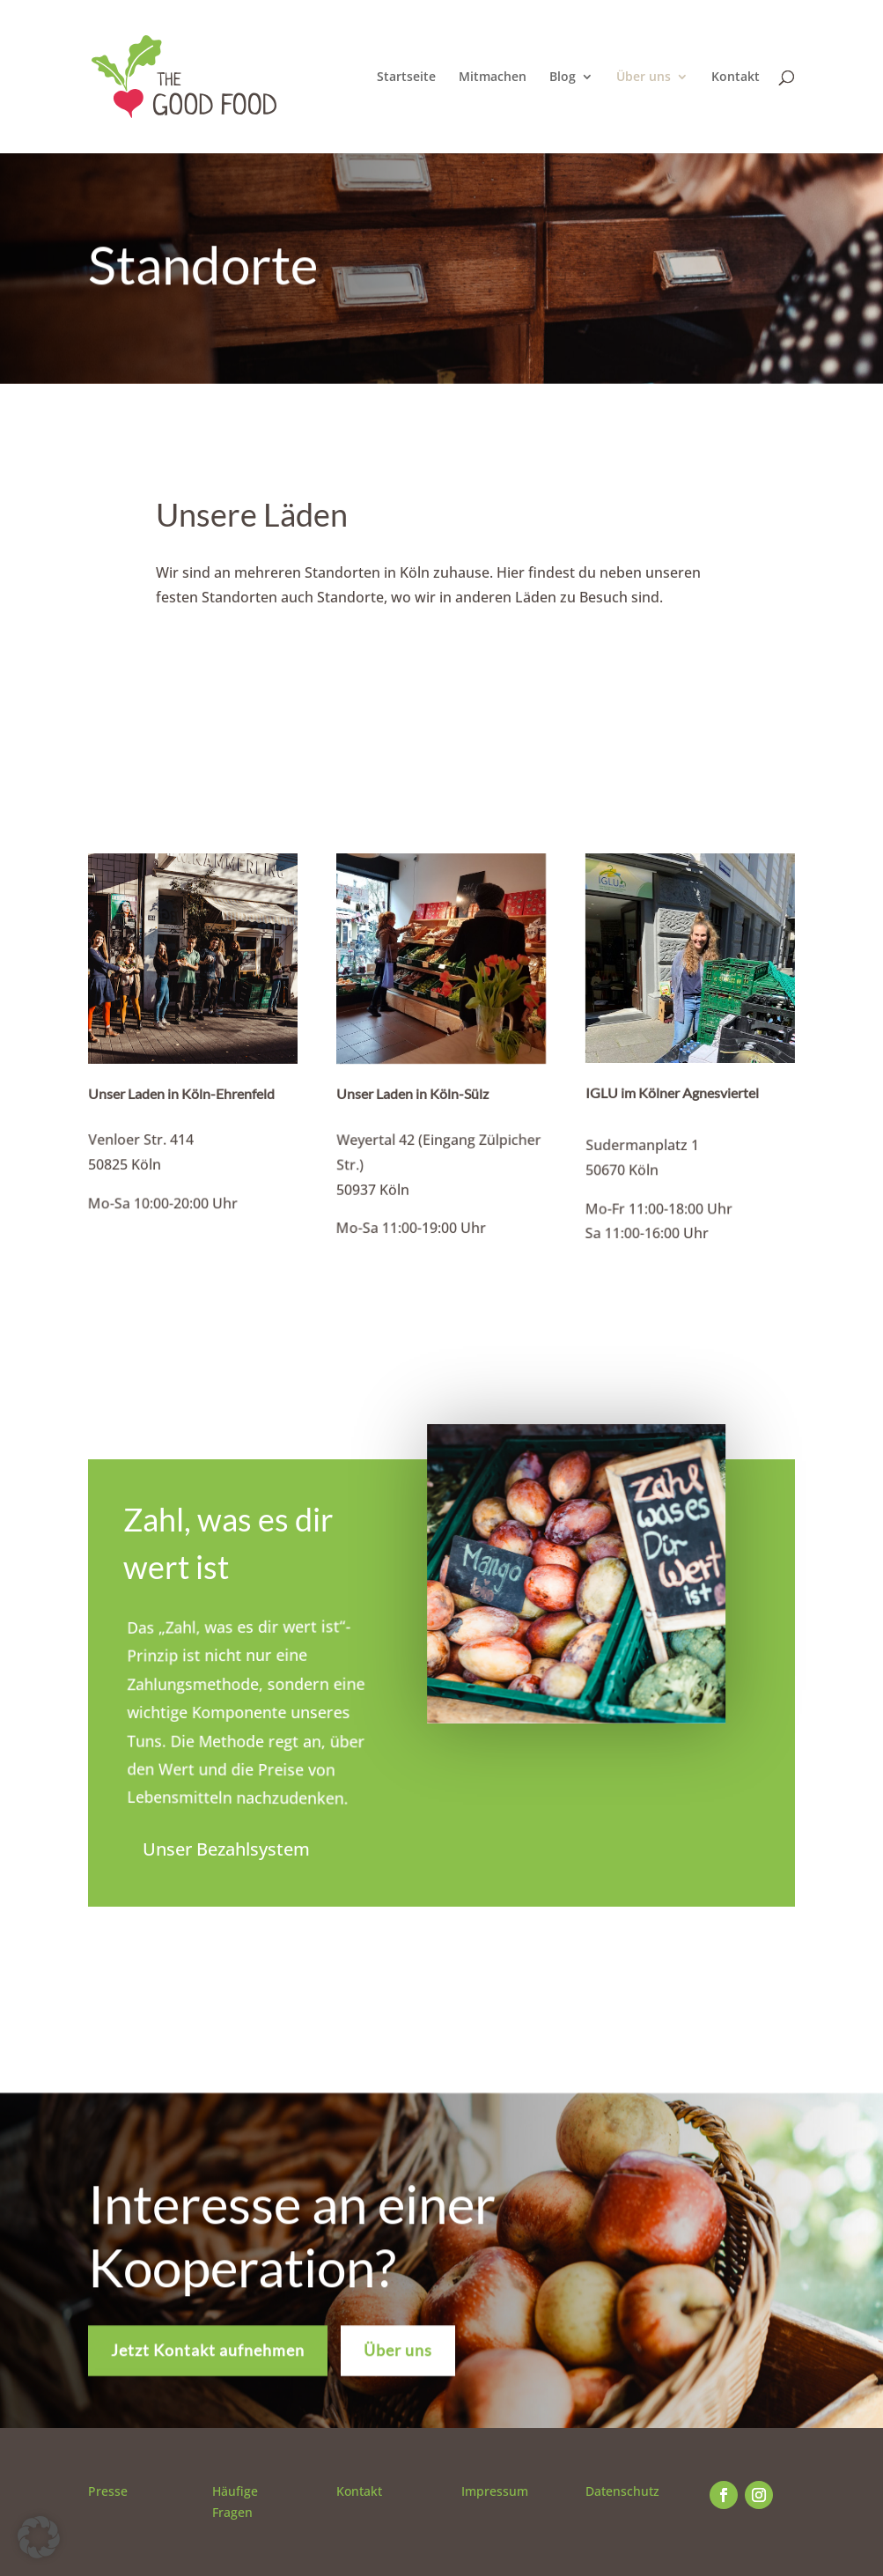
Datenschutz (622, 2491)
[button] (38, 2537)
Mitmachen (492, 77)
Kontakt (735, 77)
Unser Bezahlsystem (226, 1849)
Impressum (494, 2491)
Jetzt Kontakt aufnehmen (208, 2362)
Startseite (406, 77)
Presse (108, 2491)
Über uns (643, 77)
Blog (562, 77)
